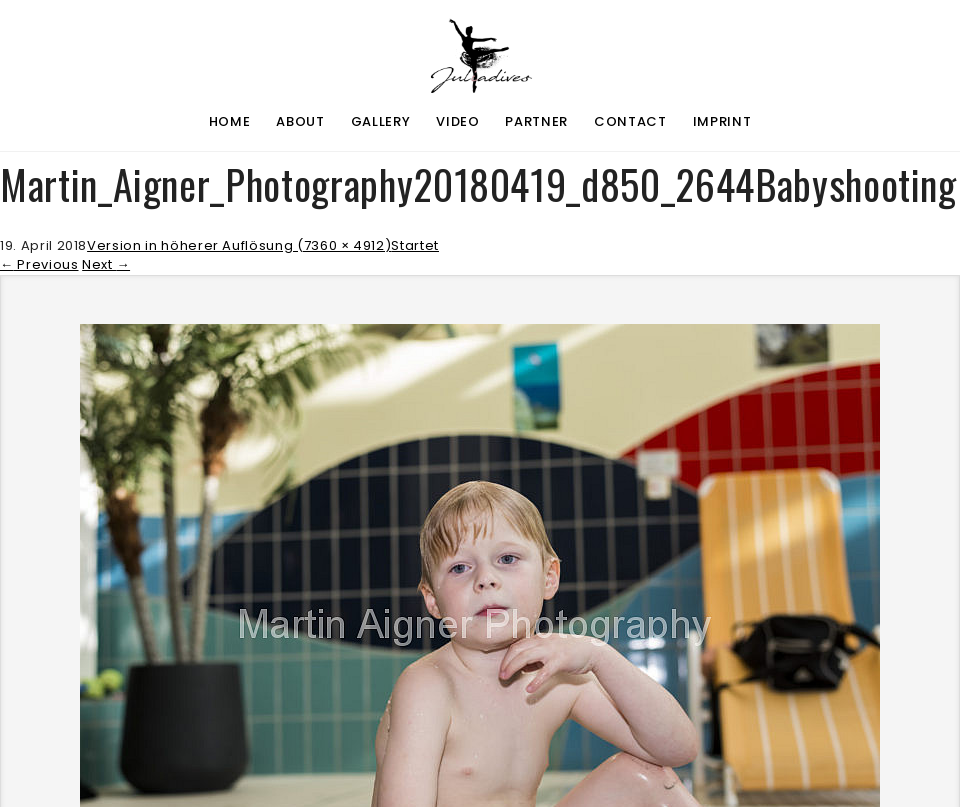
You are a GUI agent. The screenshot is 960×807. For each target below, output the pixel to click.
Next (106, 264)
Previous (39, 264)
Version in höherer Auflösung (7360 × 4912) (239, 245)
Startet (415, 245)
